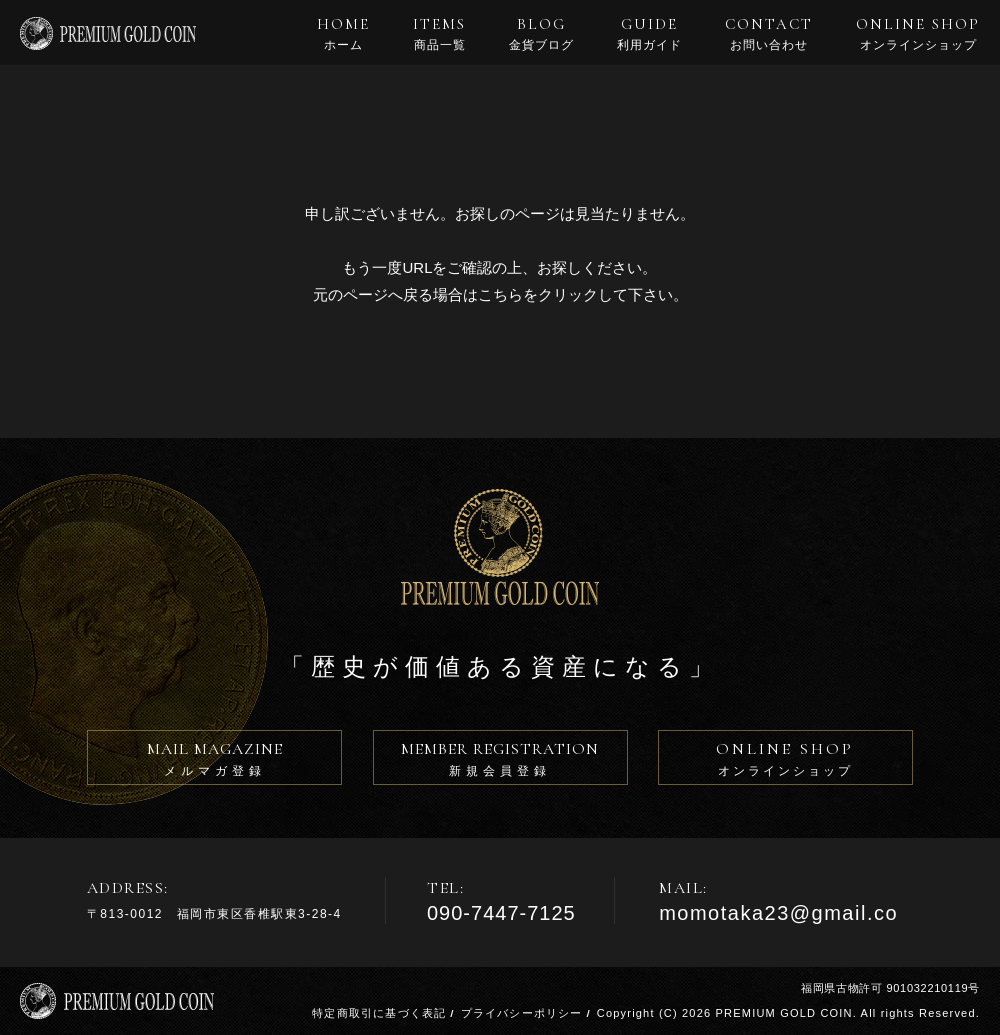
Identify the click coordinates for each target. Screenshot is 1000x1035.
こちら (500, 294)
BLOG (541, 34)
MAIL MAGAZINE (214, 762)
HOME (343, 34)
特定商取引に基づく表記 (379, 1013)
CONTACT (769, 34)
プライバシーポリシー (522, 1013)
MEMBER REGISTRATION (500, 762)
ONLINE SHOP (918, 34)
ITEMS (439, 34)
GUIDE (649, 34)
